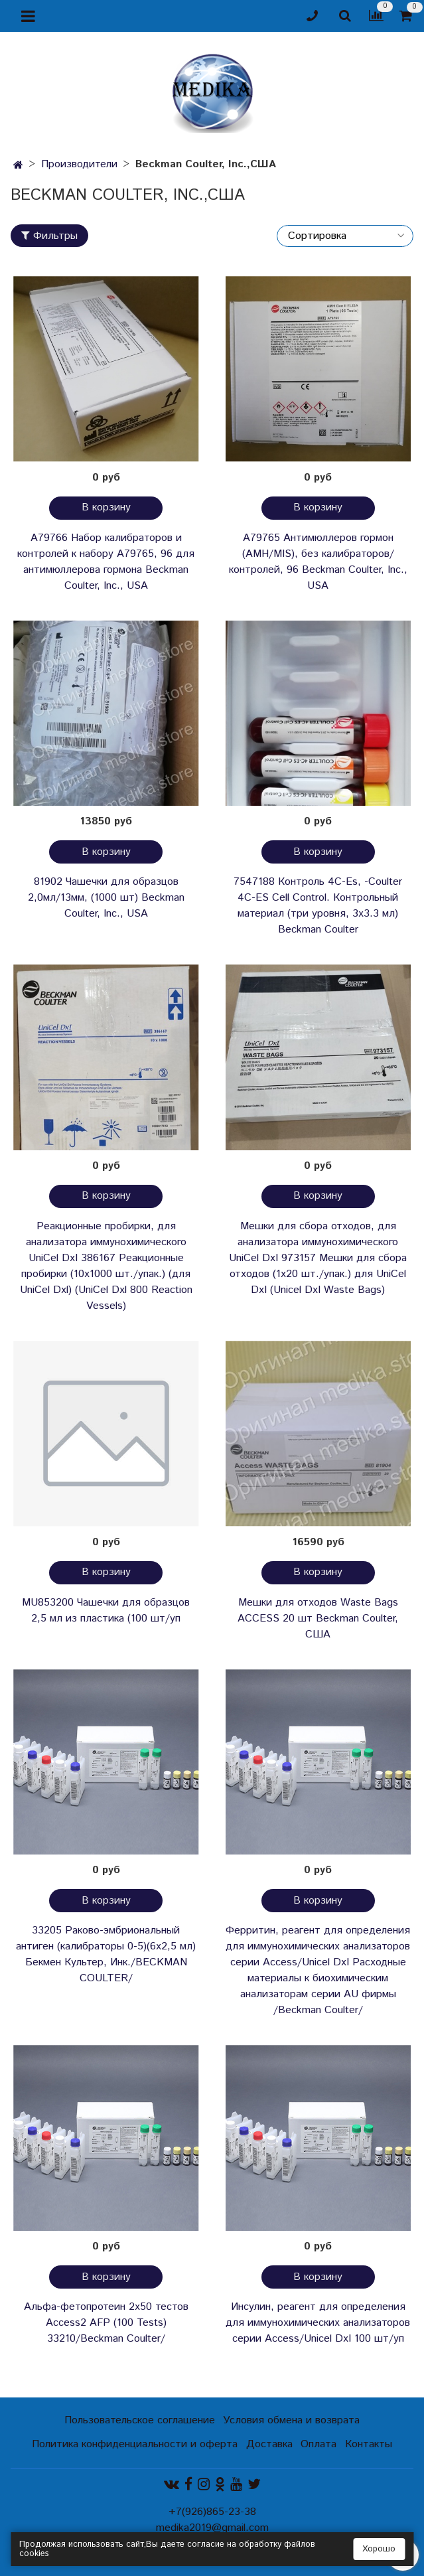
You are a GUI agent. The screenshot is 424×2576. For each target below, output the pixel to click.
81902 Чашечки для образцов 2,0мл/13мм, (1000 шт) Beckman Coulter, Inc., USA (106, 897)
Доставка (269, 2444)
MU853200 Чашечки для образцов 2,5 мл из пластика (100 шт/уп (106, 1610)
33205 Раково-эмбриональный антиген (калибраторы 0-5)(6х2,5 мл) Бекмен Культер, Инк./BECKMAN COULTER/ (106, 1954)
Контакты (368, 2444)
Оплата (318, 2444)
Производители (79, 164)
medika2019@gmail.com (212, 2528)
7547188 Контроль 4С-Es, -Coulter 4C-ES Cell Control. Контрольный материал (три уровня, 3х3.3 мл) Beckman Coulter (318, 905)
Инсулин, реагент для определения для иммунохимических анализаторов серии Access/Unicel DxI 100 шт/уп (318, 2322)
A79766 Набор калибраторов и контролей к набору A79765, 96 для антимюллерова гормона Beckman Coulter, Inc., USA (105, 561)
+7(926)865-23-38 (212, 2512)
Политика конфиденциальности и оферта (135, 2444)
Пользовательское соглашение (139, 2420)
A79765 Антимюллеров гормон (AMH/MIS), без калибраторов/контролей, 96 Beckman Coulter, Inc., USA (318, 561)
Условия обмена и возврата (291, 2420)
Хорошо (378, 2549)
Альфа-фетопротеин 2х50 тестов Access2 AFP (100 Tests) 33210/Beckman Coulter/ (106, 2322)
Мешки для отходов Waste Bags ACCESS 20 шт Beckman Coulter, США (318, 1618)
